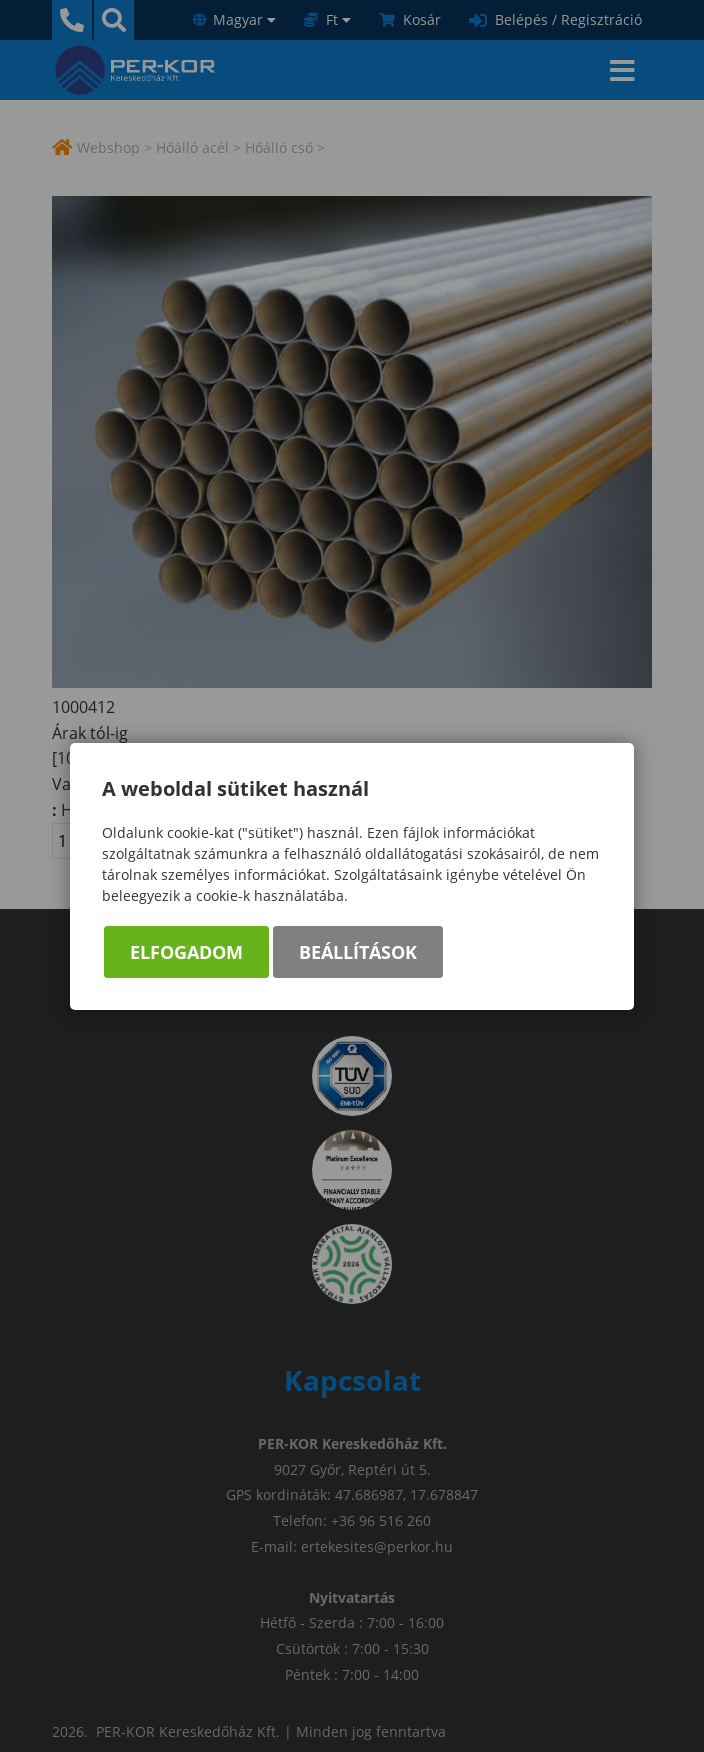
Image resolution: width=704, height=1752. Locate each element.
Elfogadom (186, 952)
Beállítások (358, 952)
